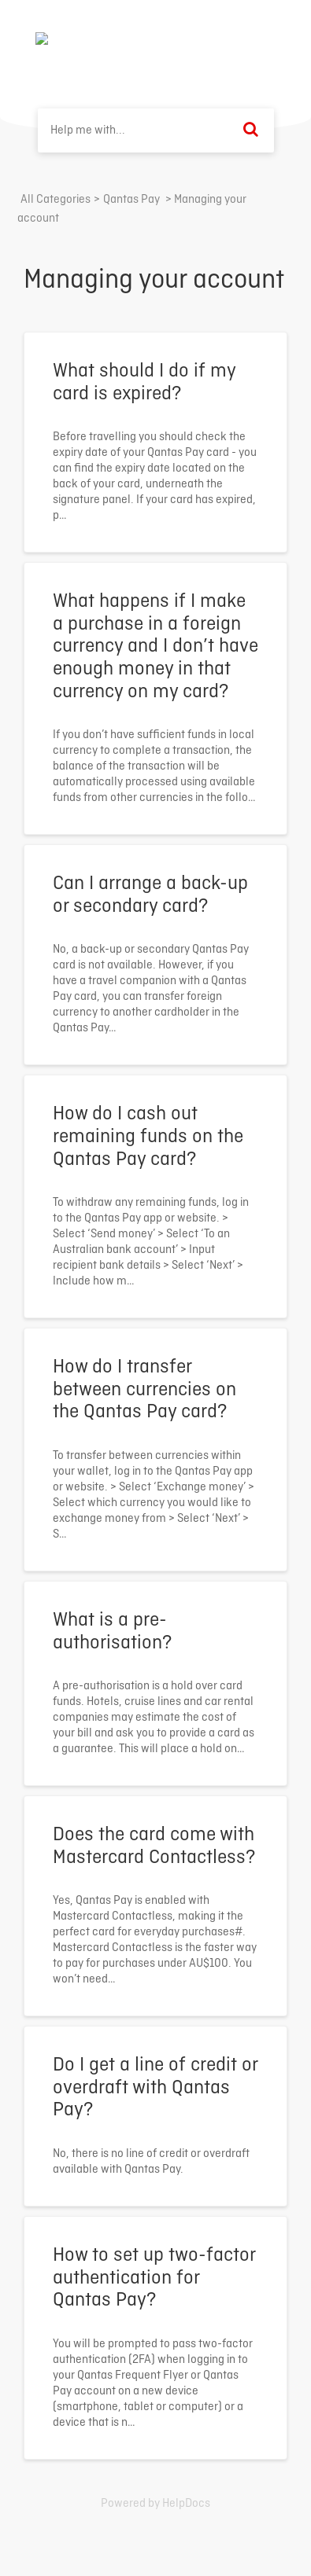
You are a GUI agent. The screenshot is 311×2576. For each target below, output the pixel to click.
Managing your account (154, 280)
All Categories (55, 200)
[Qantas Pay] (131, 200)
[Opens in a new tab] (155, 2504)
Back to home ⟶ (217, 38)
